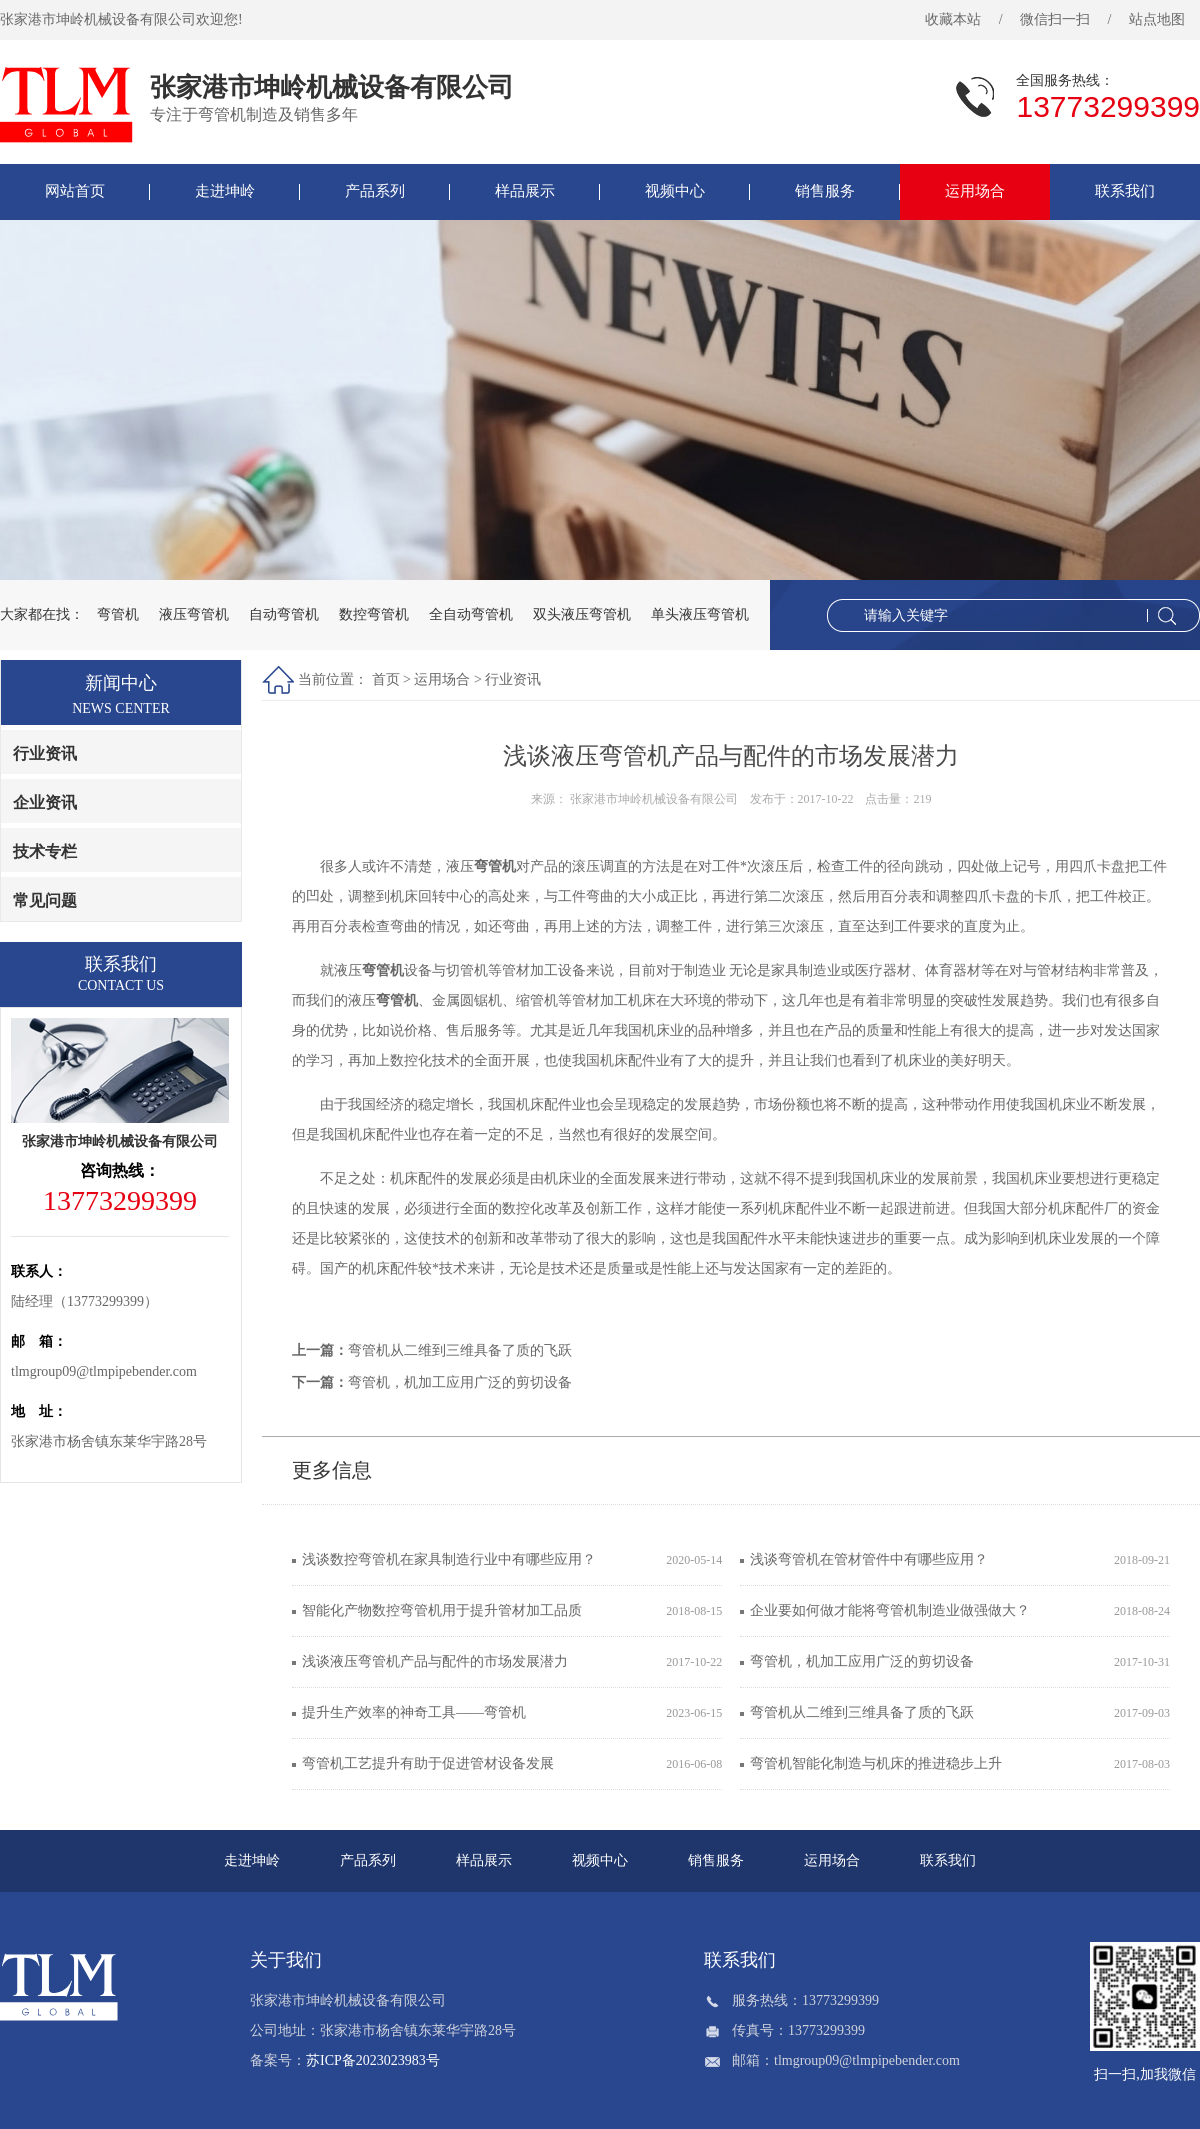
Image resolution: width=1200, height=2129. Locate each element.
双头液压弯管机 (582, 614)
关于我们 (286, 1960)
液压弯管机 (194, 614)
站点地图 (1157, 19)
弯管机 (118, 614)
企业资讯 (45, 802)
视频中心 (675, 191)
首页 (386, 679)
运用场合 (975, 191)
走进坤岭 (225, 191)
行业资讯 (45, 753)
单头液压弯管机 (700, 614)
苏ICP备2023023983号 (373, 2060)
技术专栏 (45, 851)
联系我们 (1125, 191)
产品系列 (375, 191)
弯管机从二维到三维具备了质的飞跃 (460, 1350)
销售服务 (825, 191)
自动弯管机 (284, 614)
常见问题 (45, 900)
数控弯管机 (374, 614)
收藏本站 (953, 19)
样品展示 (525, 191)
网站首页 (75, 191)
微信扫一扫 (1055, 19)
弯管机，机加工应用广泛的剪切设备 (460, 1382)
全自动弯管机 (471, 614)
